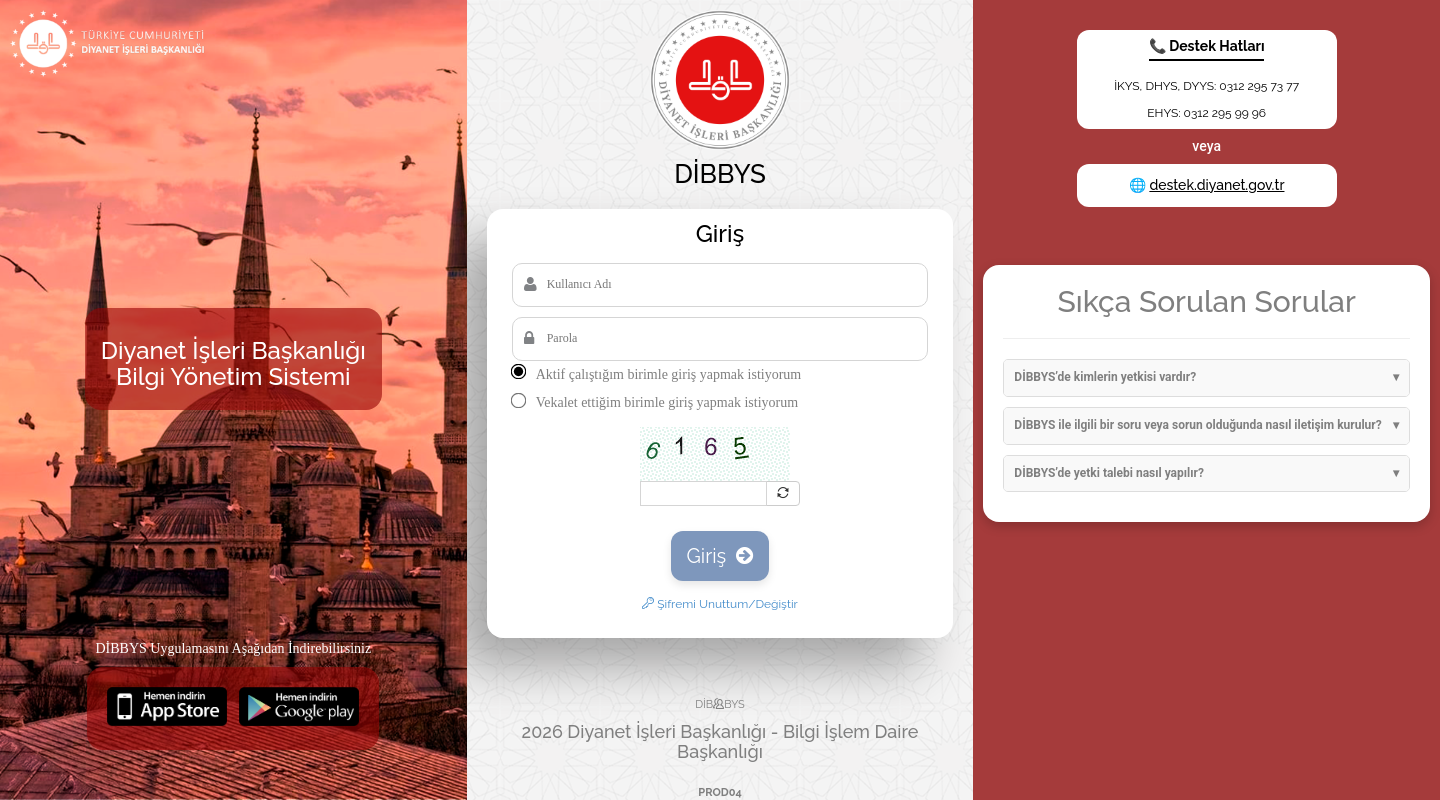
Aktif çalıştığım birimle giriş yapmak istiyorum (669, 374)
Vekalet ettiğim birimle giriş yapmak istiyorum (667, 402)
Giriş (720, 556)
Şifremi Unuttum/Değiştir (720, 604)
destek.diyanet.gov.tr (1216, 185)
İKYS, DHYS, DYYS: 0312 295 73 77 (1206, 86)
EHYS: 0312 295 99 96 (1206, 113)
